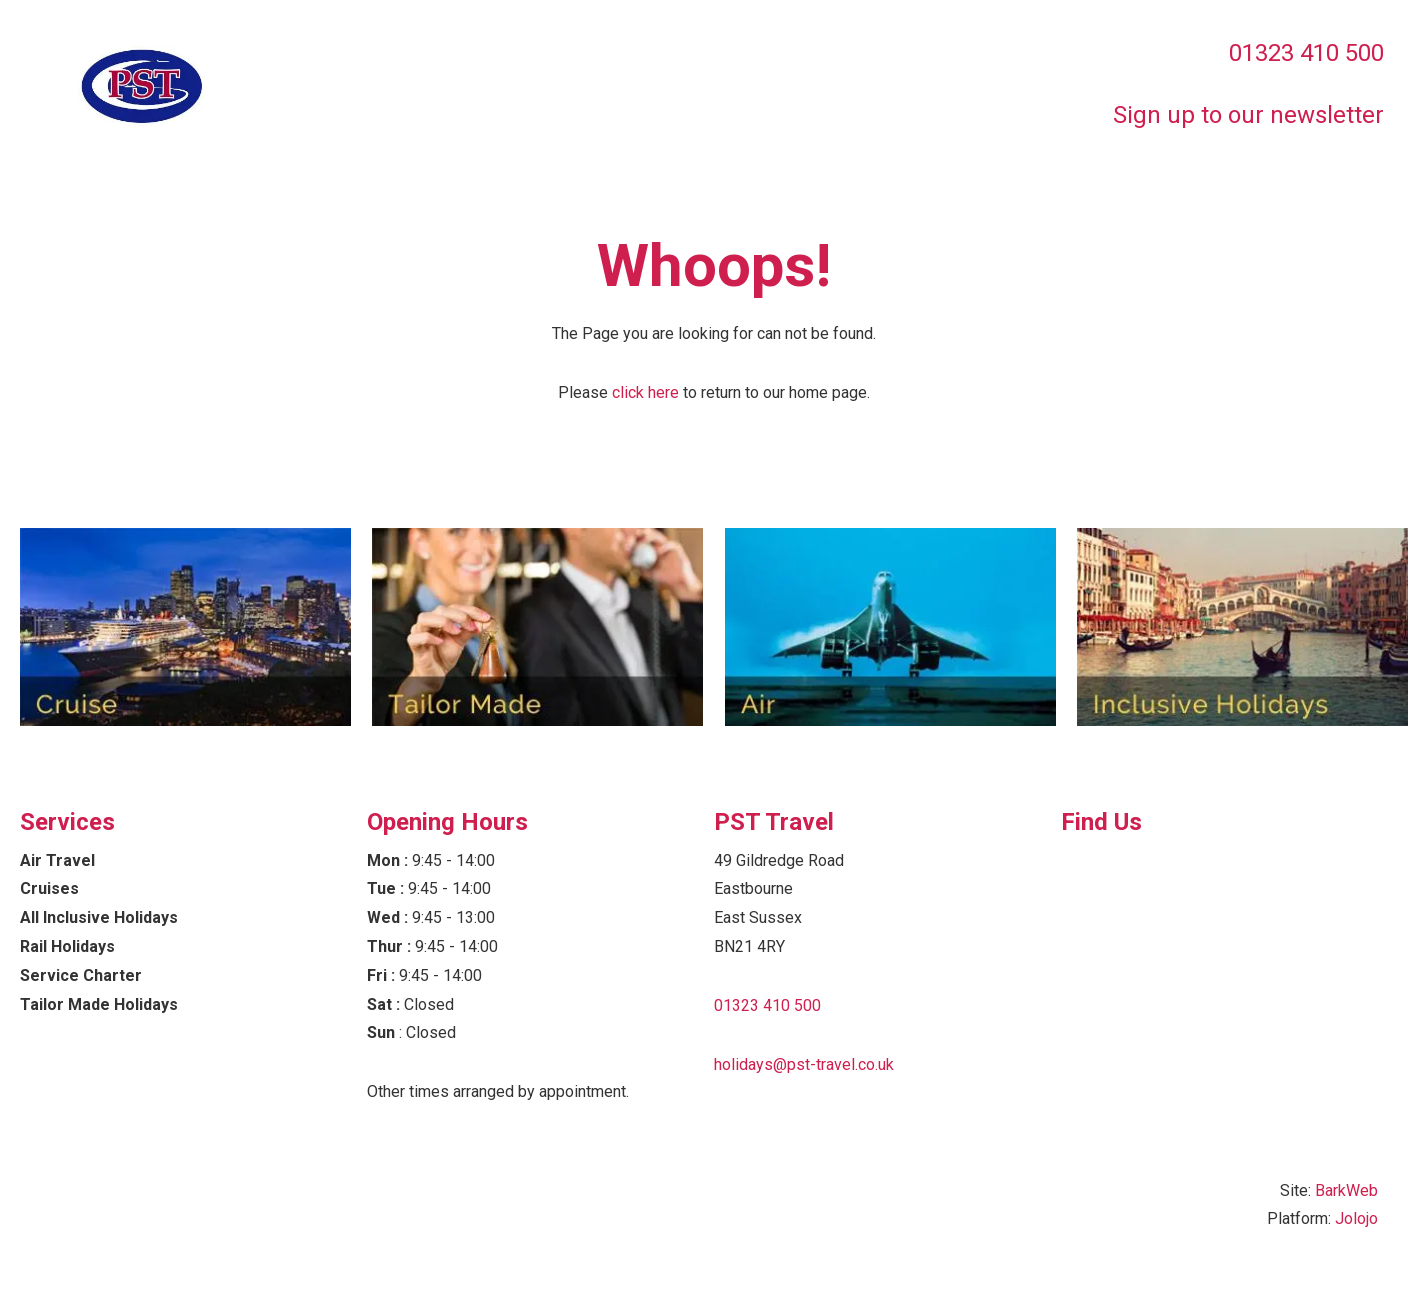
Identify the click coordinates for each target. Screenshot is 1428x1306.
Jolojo (1356, 1218)
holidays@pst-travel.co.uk (804, 1064)
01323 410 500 (1306, 53)
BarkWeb (1346, 1190)
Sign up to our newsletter (1248, 115)
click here (645, 392)
